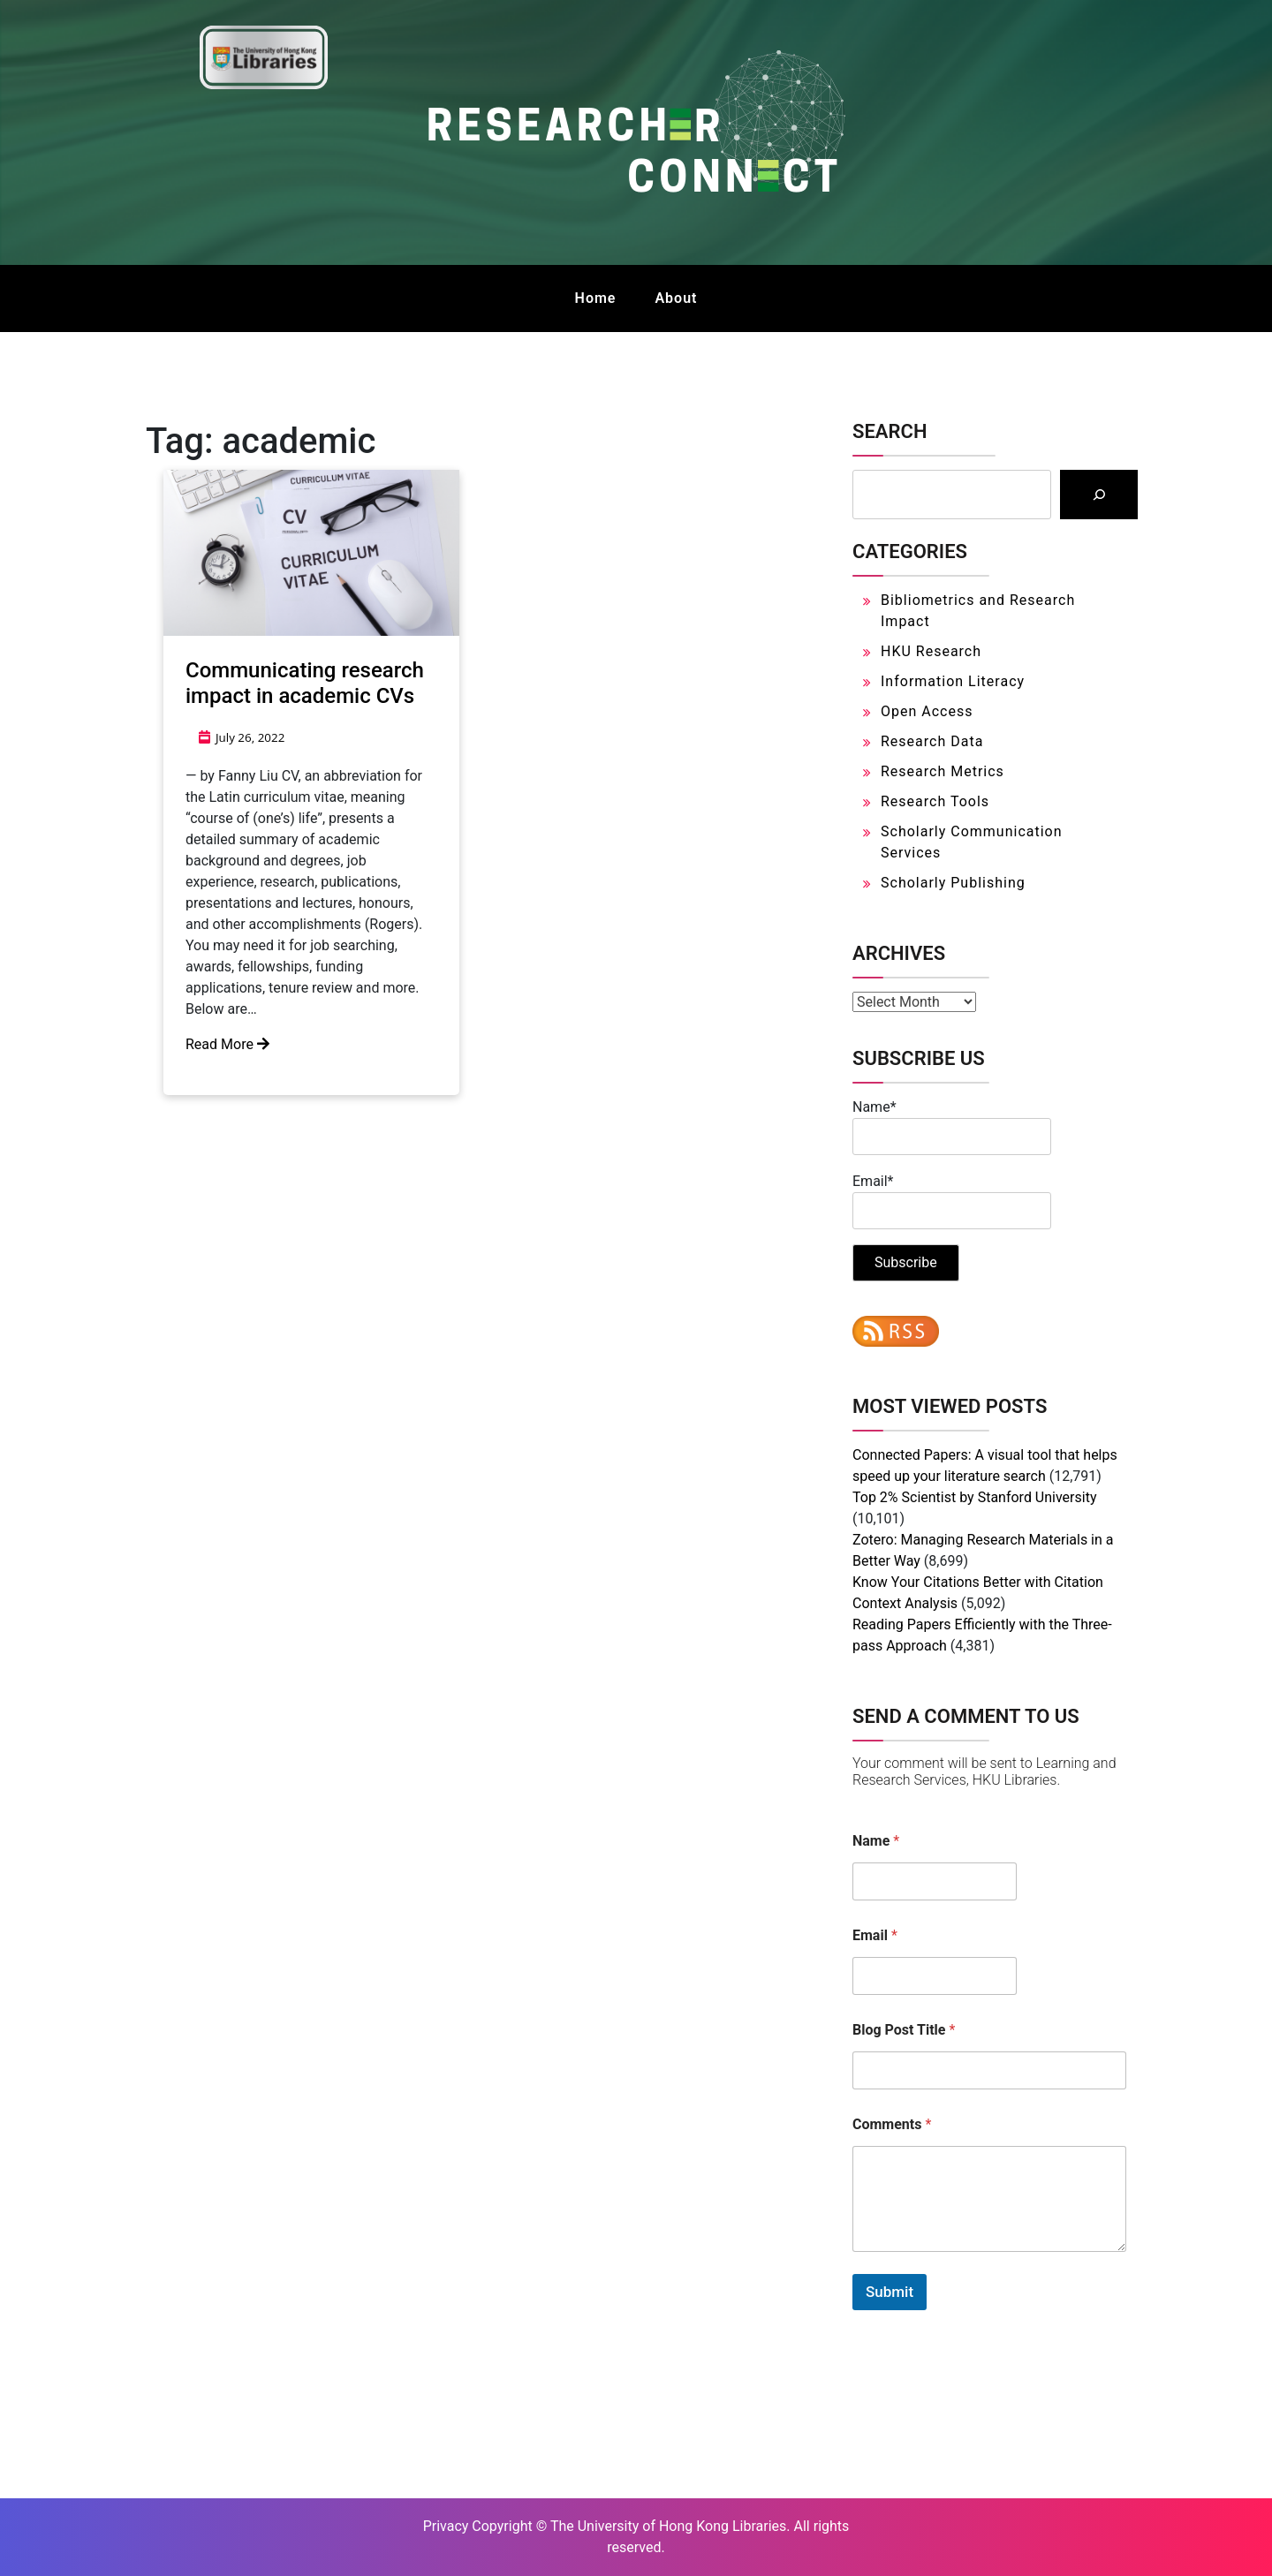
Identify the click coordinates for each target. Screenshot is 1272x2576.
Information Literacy (953, 681)
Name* (951, 1127)
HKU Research (931, 651)
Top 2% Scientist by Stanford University (974, 1497)
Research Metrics (942, 771)
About (676, 298)
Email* (951, 1201)
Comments (891, 2124)
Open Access (927, 711)
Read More (227, 1044)
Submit (889, 2291)
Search (889, 431)
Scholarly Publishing (953, 882)
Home (596, 298)
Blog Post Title (903, 2029)
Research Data (932, 741)
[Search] (1099, 494)
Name (875, 1840)
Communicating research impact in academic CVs (305, 683)
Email (874, 1935)
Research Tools (935, 801)
